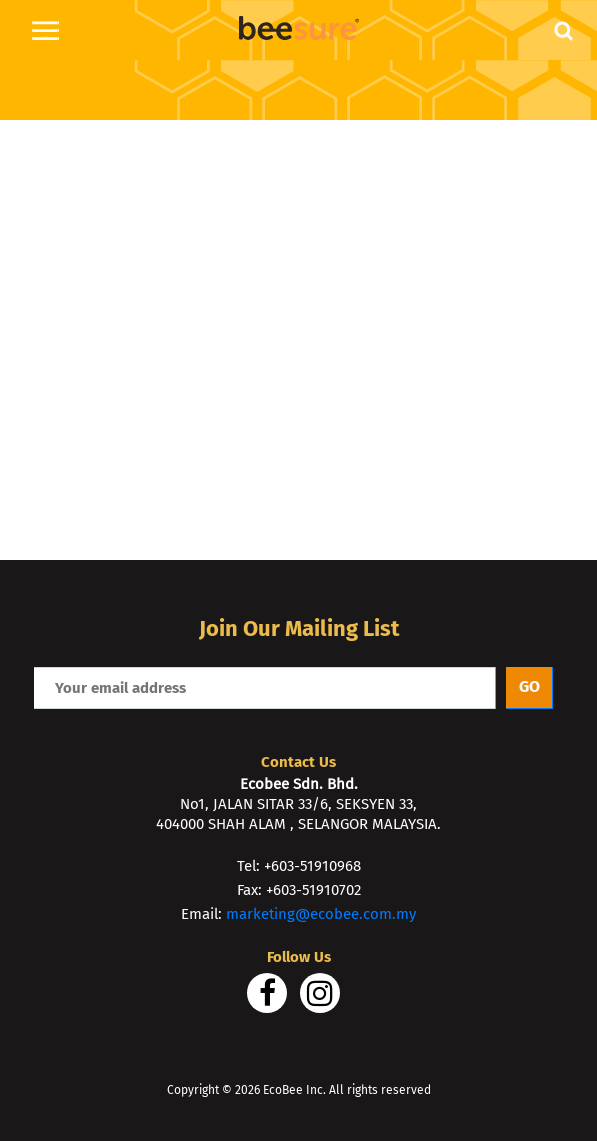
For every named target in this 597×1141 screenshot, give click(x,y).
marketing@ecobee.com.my (321, 914)
